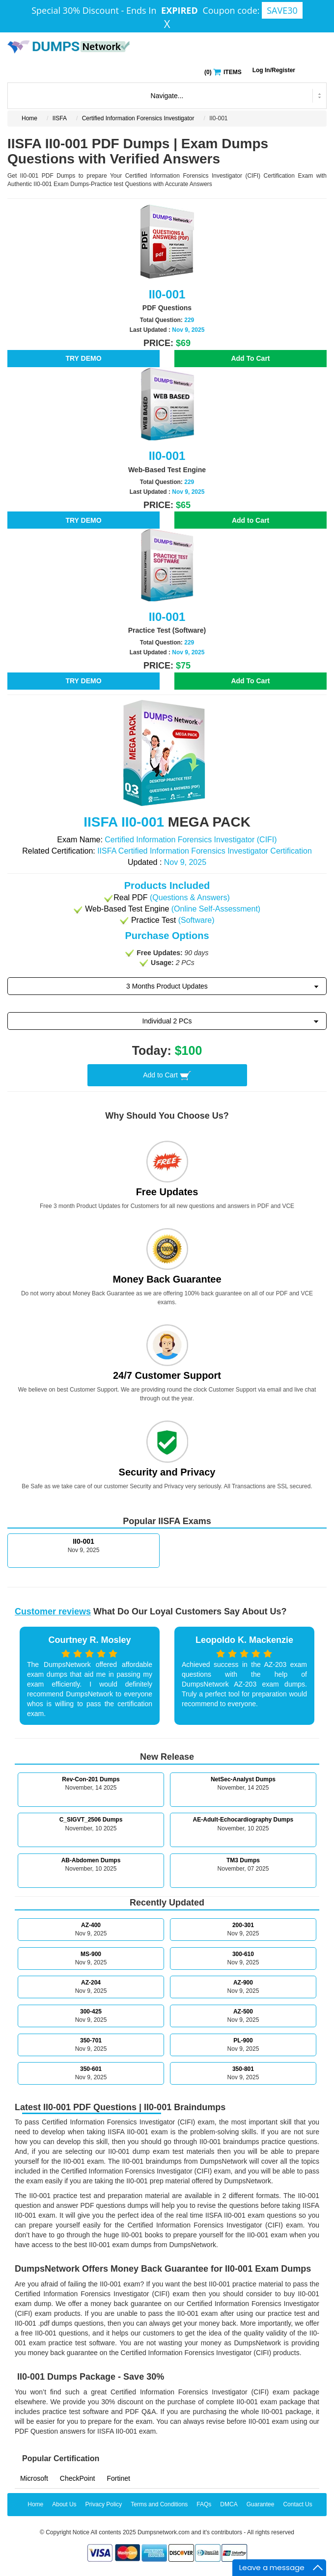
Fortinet (118, 2478)
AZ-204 (91, 1982)
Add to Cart (250, 520)
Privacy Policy (103, 2504)
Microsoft (34, 2478)
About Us (64, 2504)
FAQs (203, 2504)
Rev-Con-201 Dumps (90, 1779)
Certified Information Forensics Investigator (138, 118)
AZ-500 (243, 2011)
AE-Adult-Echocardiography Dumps (243, 1819)
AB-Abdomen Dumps (91, 1860)
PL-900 (242, 2040)
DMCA (228, 2504)
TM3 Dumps (243, 1860)
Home (29, 118)
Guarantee (261, 2504)
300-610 (243, 1954)
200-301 (243, 1925)
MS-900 (91, 1954)
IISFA (60, 118)
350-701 (91, 2040)
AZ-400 (91, 1925)
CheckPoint (77, 2478)
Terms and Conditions (159, 2504)
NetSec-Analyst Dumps (243, 1779)
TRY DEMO (83, 358)
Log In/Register (273, 70)
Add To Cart (250, 358)
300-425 (91, 2011)
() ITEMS (223, 71)
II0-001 (83, 1541)
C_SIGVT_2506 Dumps (91, 1819)
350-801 (243, 2069)
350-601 (91, 2069)
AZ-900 (243, 1982)
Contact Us (297, 2504)
